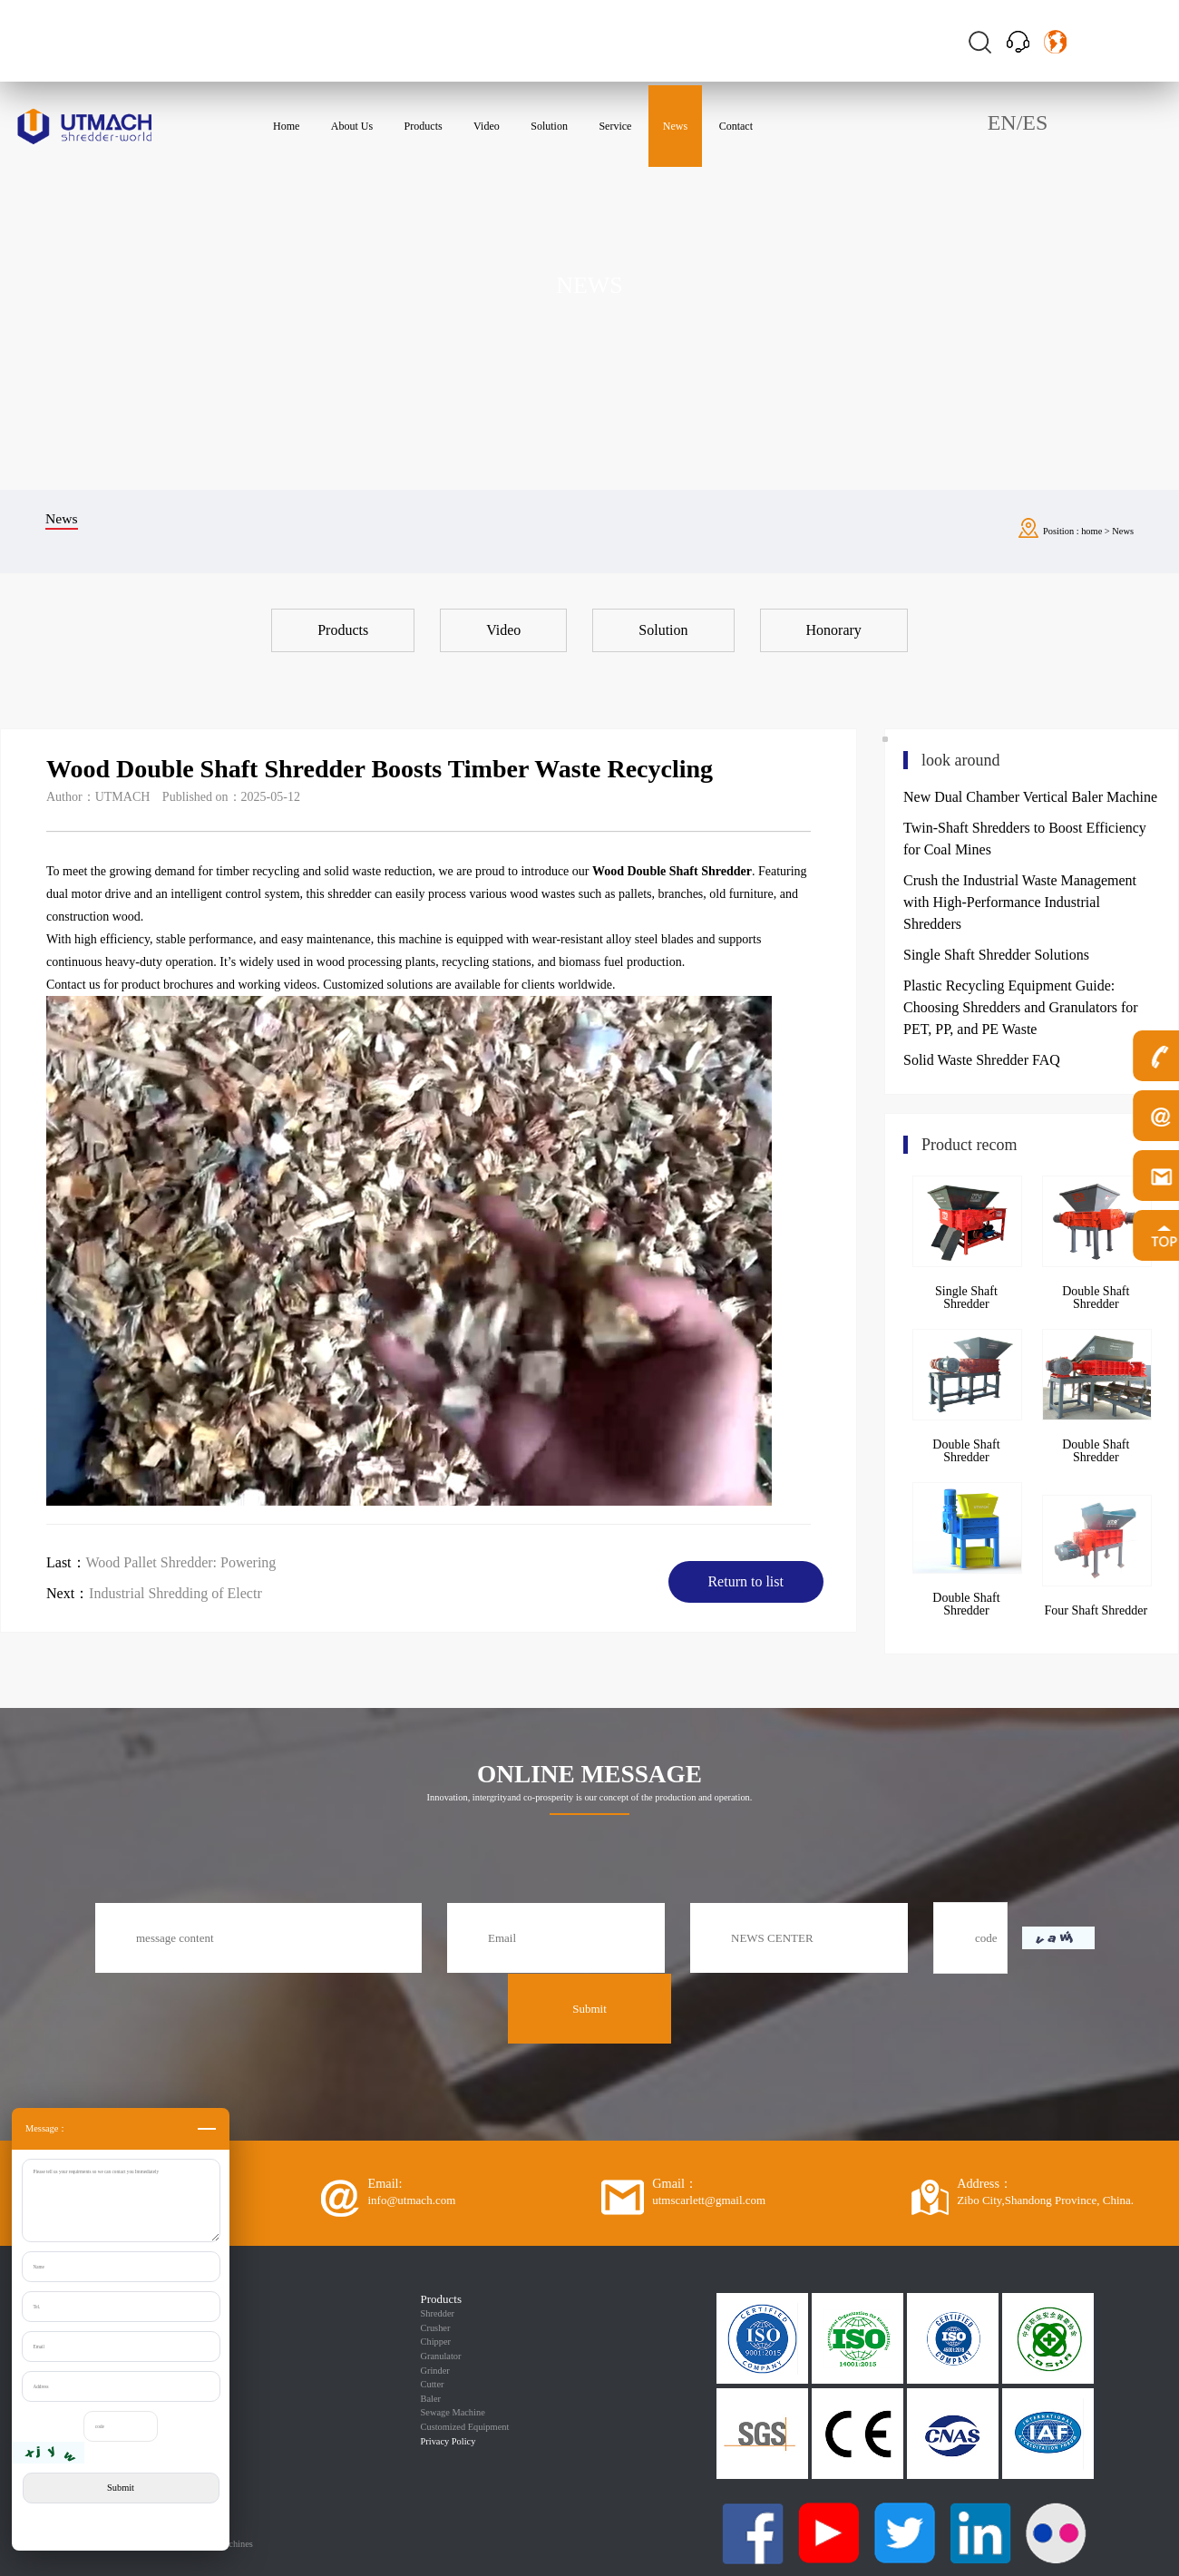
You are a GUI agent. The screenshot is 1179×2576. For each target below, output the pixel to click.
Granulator (441, 2356)
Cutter (432, 2384)
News (1123, 531)
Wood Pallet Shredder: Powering (181, 1562)
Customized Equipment (465, 2427)
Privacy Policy (448, 2441)
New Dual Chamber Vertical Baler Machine (1030, 797)
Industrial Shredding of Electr (175, 1593)
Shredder (438, 2313)
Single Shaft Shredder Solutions (996, 954)
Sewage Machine (453, 2412)
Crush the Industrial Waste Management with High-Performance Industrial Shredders (1019, 902)
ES (1034, 122)
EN (1002, 122)
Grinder (435, 2371)
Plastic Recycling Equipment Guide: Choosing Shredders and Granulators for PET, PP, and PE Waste (1020, 1007)
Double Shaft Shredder (1095, 1297)
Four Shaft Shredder (1096, 1610)
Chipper (436, 2342)
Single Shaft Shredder (966, 1297)
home (1091, 531)
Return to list (745, 1581)
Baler (431, 2399)
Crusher (436, 2328)
